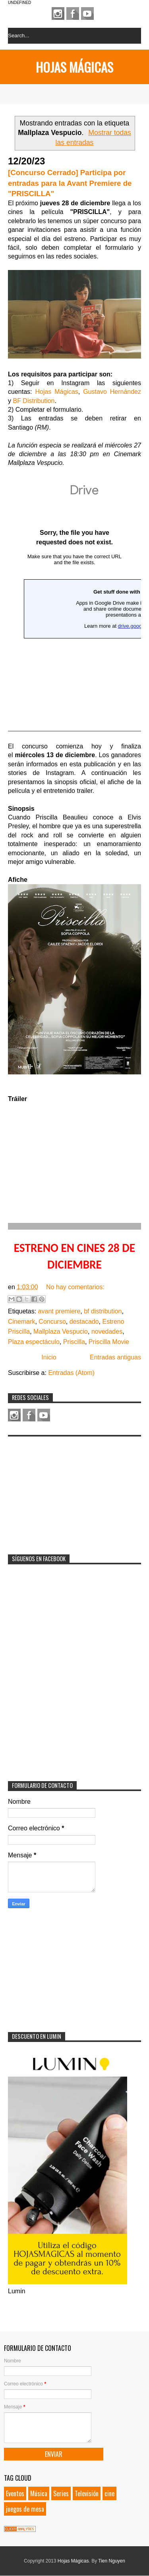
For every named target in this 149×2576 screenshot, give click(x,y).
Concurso (52, 1321)
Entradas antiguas (115, 1357)
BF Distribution (33, 400)
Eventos (15, 2493)
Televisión (87, 2493)
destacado (84, 1321)
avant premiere (59, 1311)
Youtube (87, 13)
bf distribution (103, 1311)
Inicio (48, 1357)
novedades (106, 1331)
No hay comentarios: (75, 1287)
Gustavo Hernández (112, 391)
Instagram (58, 13)
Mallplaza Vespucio (60, 1331)
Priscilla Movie (109, 1341)
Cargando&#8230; (74, 603)
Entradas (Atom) (71, 1372)
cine (109, 2493)
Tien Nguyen (111, 2561)
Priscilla (74, 1341)
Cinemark (21, 1321)
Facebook (72, 13)
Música (38, 2493)
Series (61, 2493)
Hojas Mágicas (74, 67)
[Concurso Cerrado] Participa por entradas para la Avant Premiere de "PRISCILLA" (70, 182)
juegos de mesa (25, 2509)
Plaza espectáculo (34, 1341)
